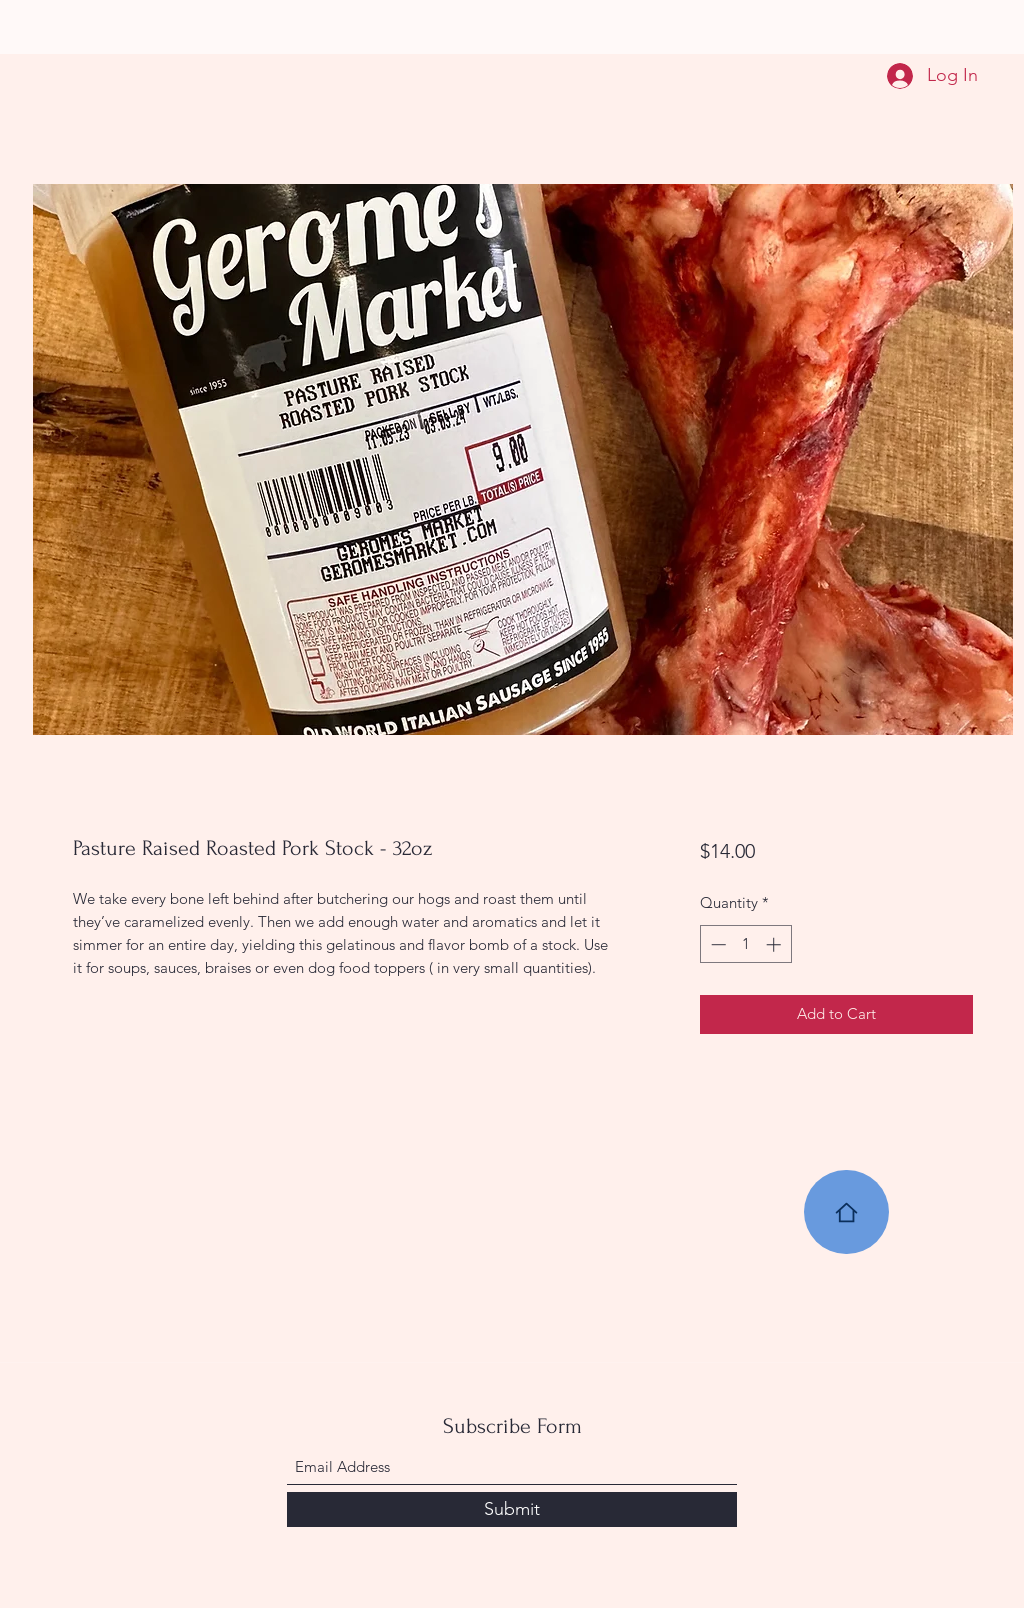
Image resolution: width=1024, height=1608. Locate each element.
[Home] (846, 1212)
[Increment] (775, 944)
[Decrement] (716, 944)
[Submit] (512, 1509)
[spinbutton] (745, 944)
